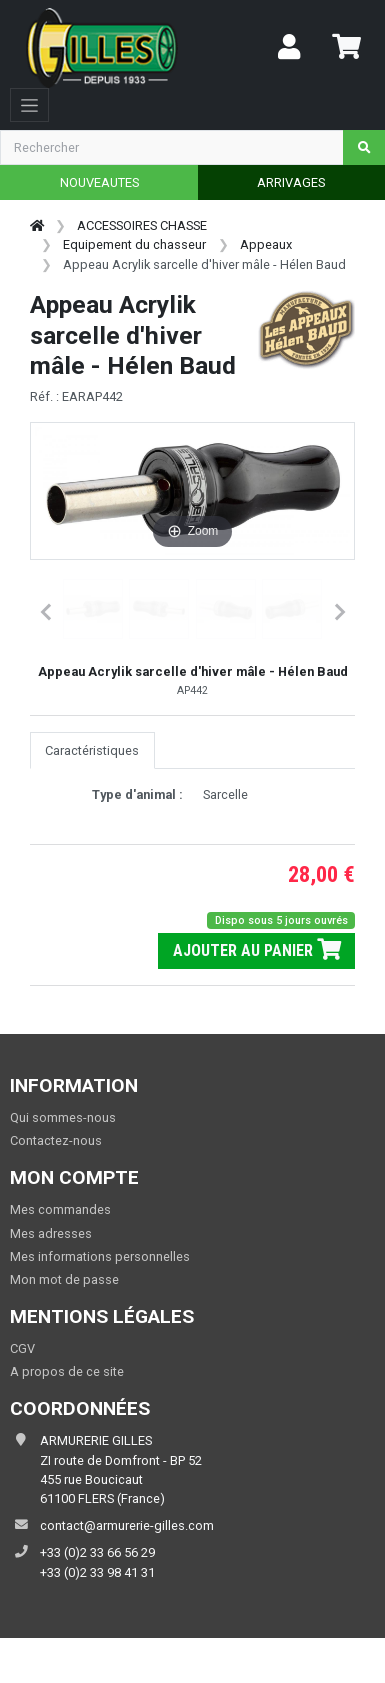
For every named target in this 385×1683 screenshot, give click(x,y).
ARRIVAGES (291, 182)
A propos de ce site (67, 1371)
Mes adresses (51, 1233)
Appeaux (266, 244)
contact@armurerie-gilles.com (127, 1525)
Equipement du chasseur (134, 244)
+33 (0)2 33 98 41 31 (97, 1572)
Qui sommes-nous (63, 1117)
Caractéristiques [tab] (92, 750)
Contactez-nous (56, 1140)
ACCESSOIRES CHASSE (142, 225)
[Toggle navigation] (29, 105)
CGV (22, 1348)
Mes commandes (60, 1209)
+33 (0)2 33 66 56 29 (97, 1552)
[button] (93, 609)
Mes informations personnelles (100, 1256)
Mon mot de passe (64, 1279)
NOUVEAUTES (99, 182)
